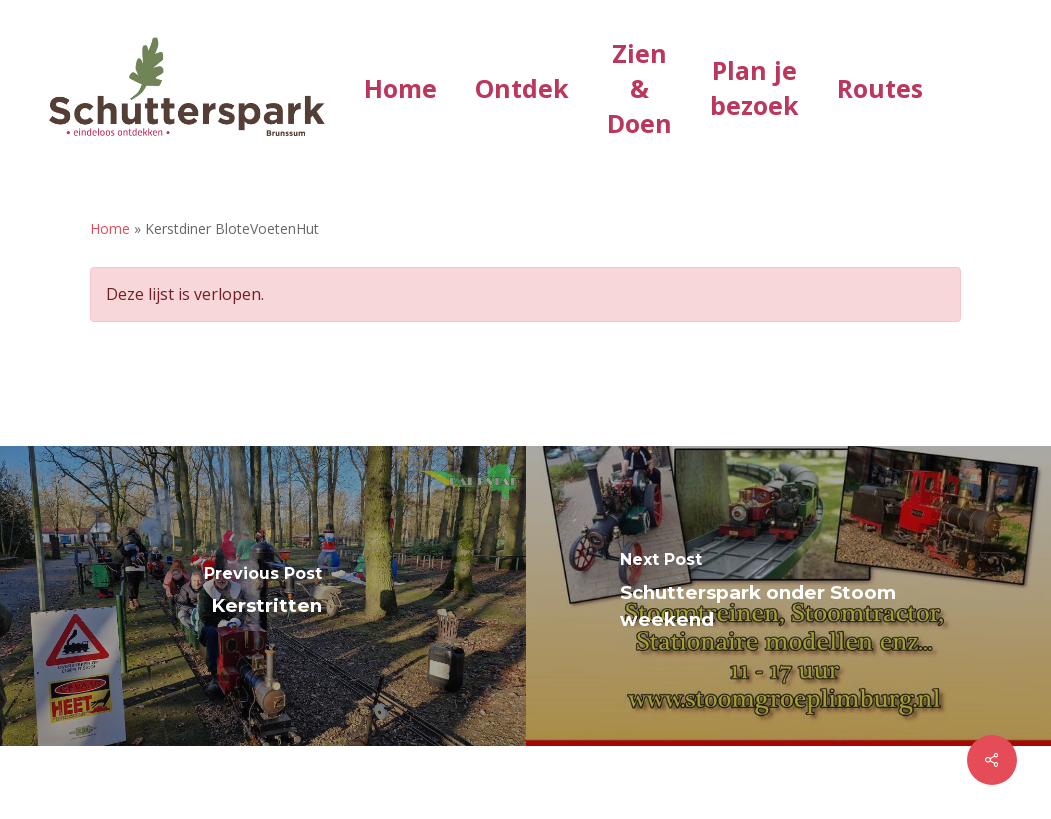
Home (110, 228)
